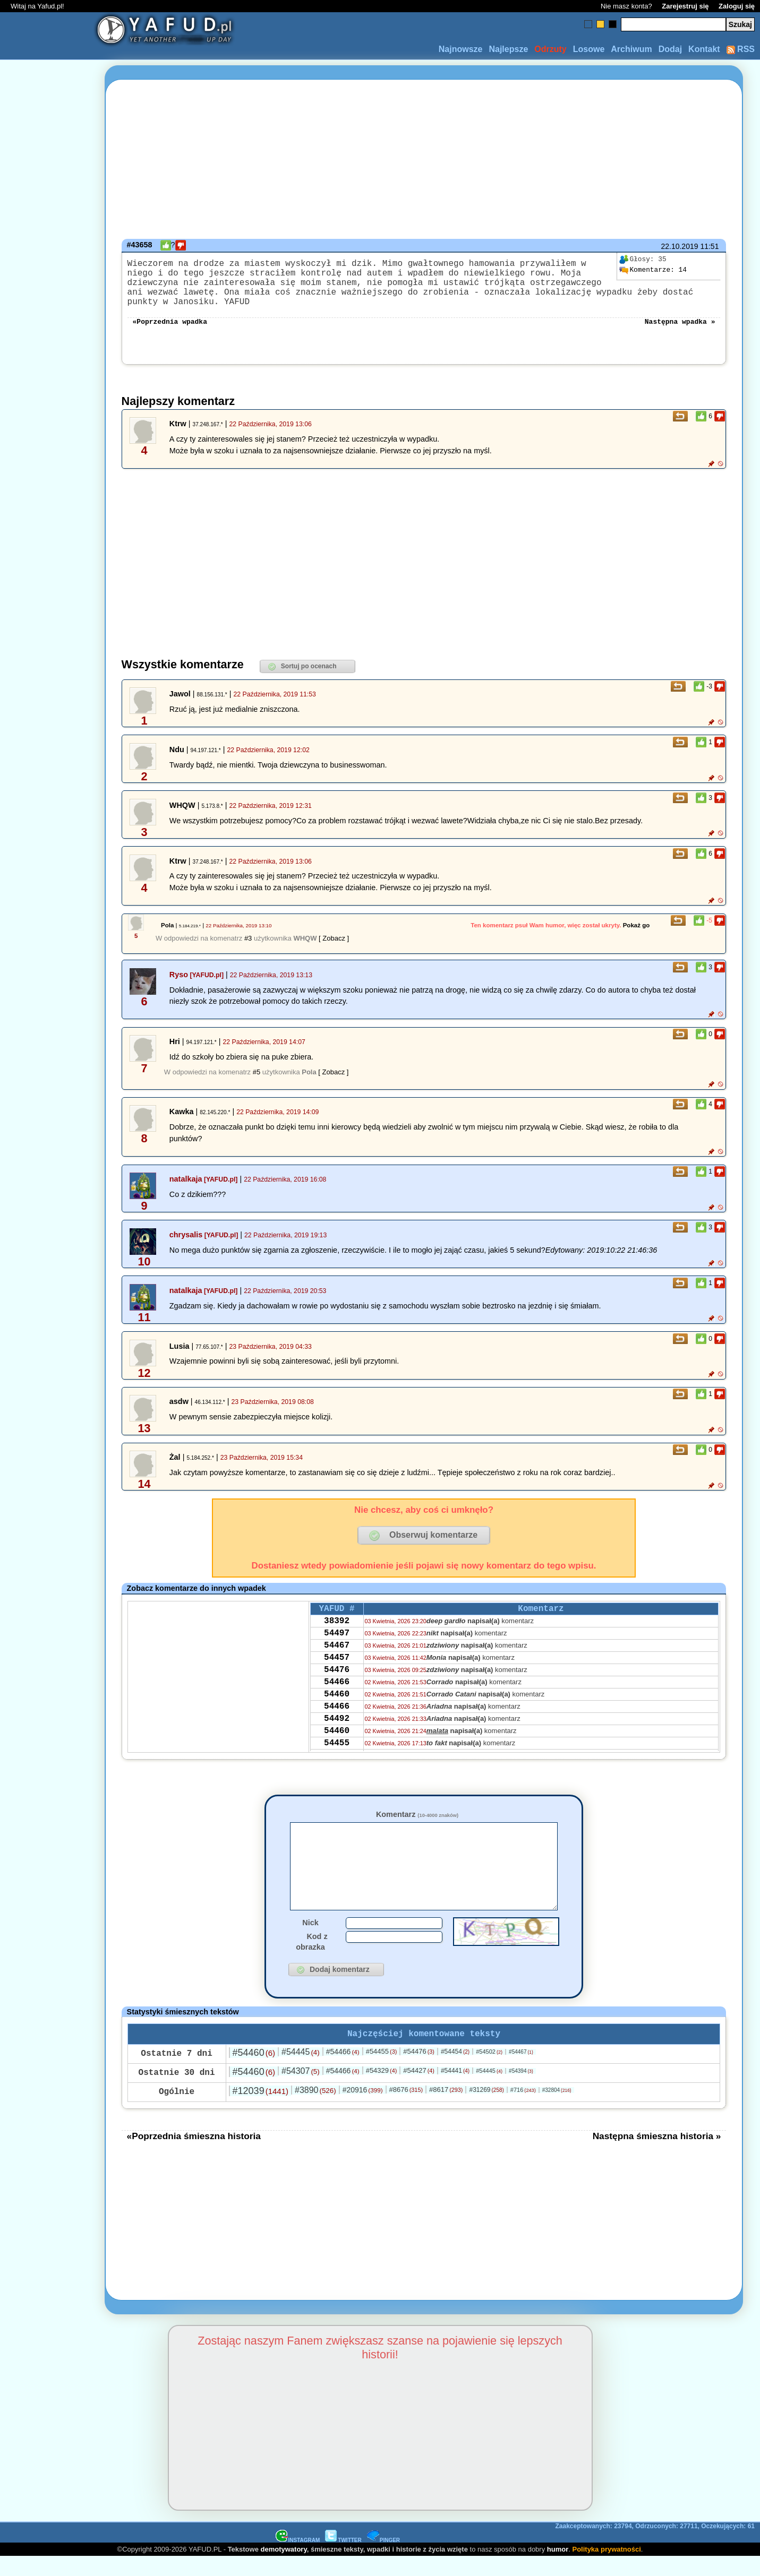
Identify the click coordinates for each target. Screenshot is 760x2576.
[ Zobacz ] (334, 939)
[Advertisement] (46, 1288)
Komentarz (417, 1815)
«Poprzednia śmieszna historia (194, 2155)
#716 (523, 2109)
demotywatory (284, 2568)
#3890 (315, 2109)
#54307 (300, 2090)
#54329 (381, 2089)
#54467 (521, 2071)
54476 (336, 1682)
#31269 (486, 2109)
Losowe (589, 49)
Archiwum (631, 49)
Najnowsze (461, 49)
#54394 (521, 2090)
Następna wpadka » (680, 321)
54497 (336, 1639)
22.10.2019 (679, 246)
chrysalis (185, 1235)
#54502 (489, 2070)
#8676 (406, 2109)
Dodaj (670, 49)
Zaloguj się (737, 6)
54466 (336, 1697)
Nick (310, 1939)
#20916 (363, 2109)
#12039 (260, 2110)
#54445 (300, 2070)
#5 (256, 1073)
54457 (336, 1668)
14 (653, 270)
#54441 (455, 2089)
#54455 (381, 2070)
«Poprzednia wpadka (170, 321)
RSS (741, 49)
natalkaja (185, 1180)
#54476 (418, 2070)
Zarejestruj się (685, 6)
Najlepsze (508, 49)
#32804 (556, 2109)
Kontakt (704, 49)
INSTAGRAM (298, 2559)
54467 (336, 1654)
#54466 (343, 2070)
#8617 (446, 2109)
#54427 (418, 2089)
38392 (336, 1625)
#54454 (455, 2070)
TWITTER (343, 2559)
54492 (336, 1740)
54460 (336, 1711)
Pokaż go (636, 926)
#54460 (254, 2071)
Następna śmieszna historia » (657, 2155)
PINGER (383, 2559)
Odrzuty (550, 49)
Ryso (178, 975)
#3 (248, 939)
